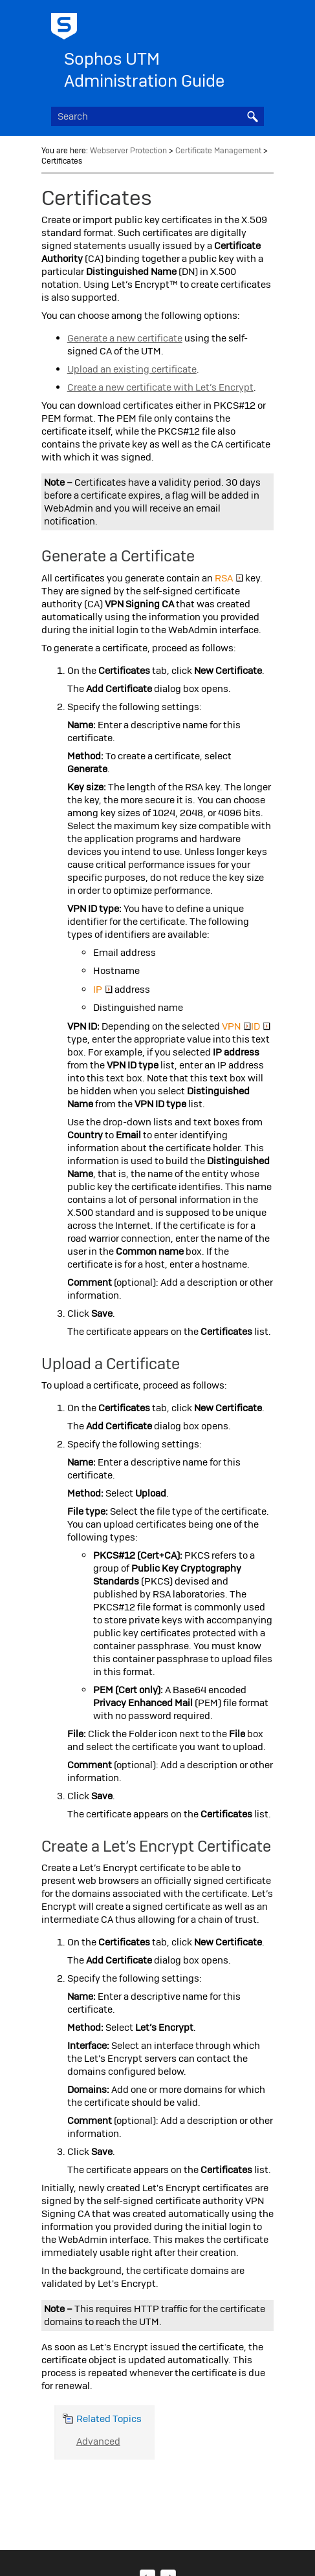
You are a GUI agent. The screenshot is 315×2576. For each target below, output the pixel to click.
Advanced (98, 2441)
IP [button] (103, 989)
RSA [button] (229, 578)
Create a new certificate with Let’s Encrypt (160, 387)
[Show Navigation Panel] (256, 22)
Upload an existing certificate (132, 369)
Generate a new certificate (124, 338)
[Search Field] (158, 116)
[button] (252, 116)
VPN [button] (236, 1026)
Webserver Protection (128, 151)
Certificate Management (218, 151)
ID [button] (260, 1026)
